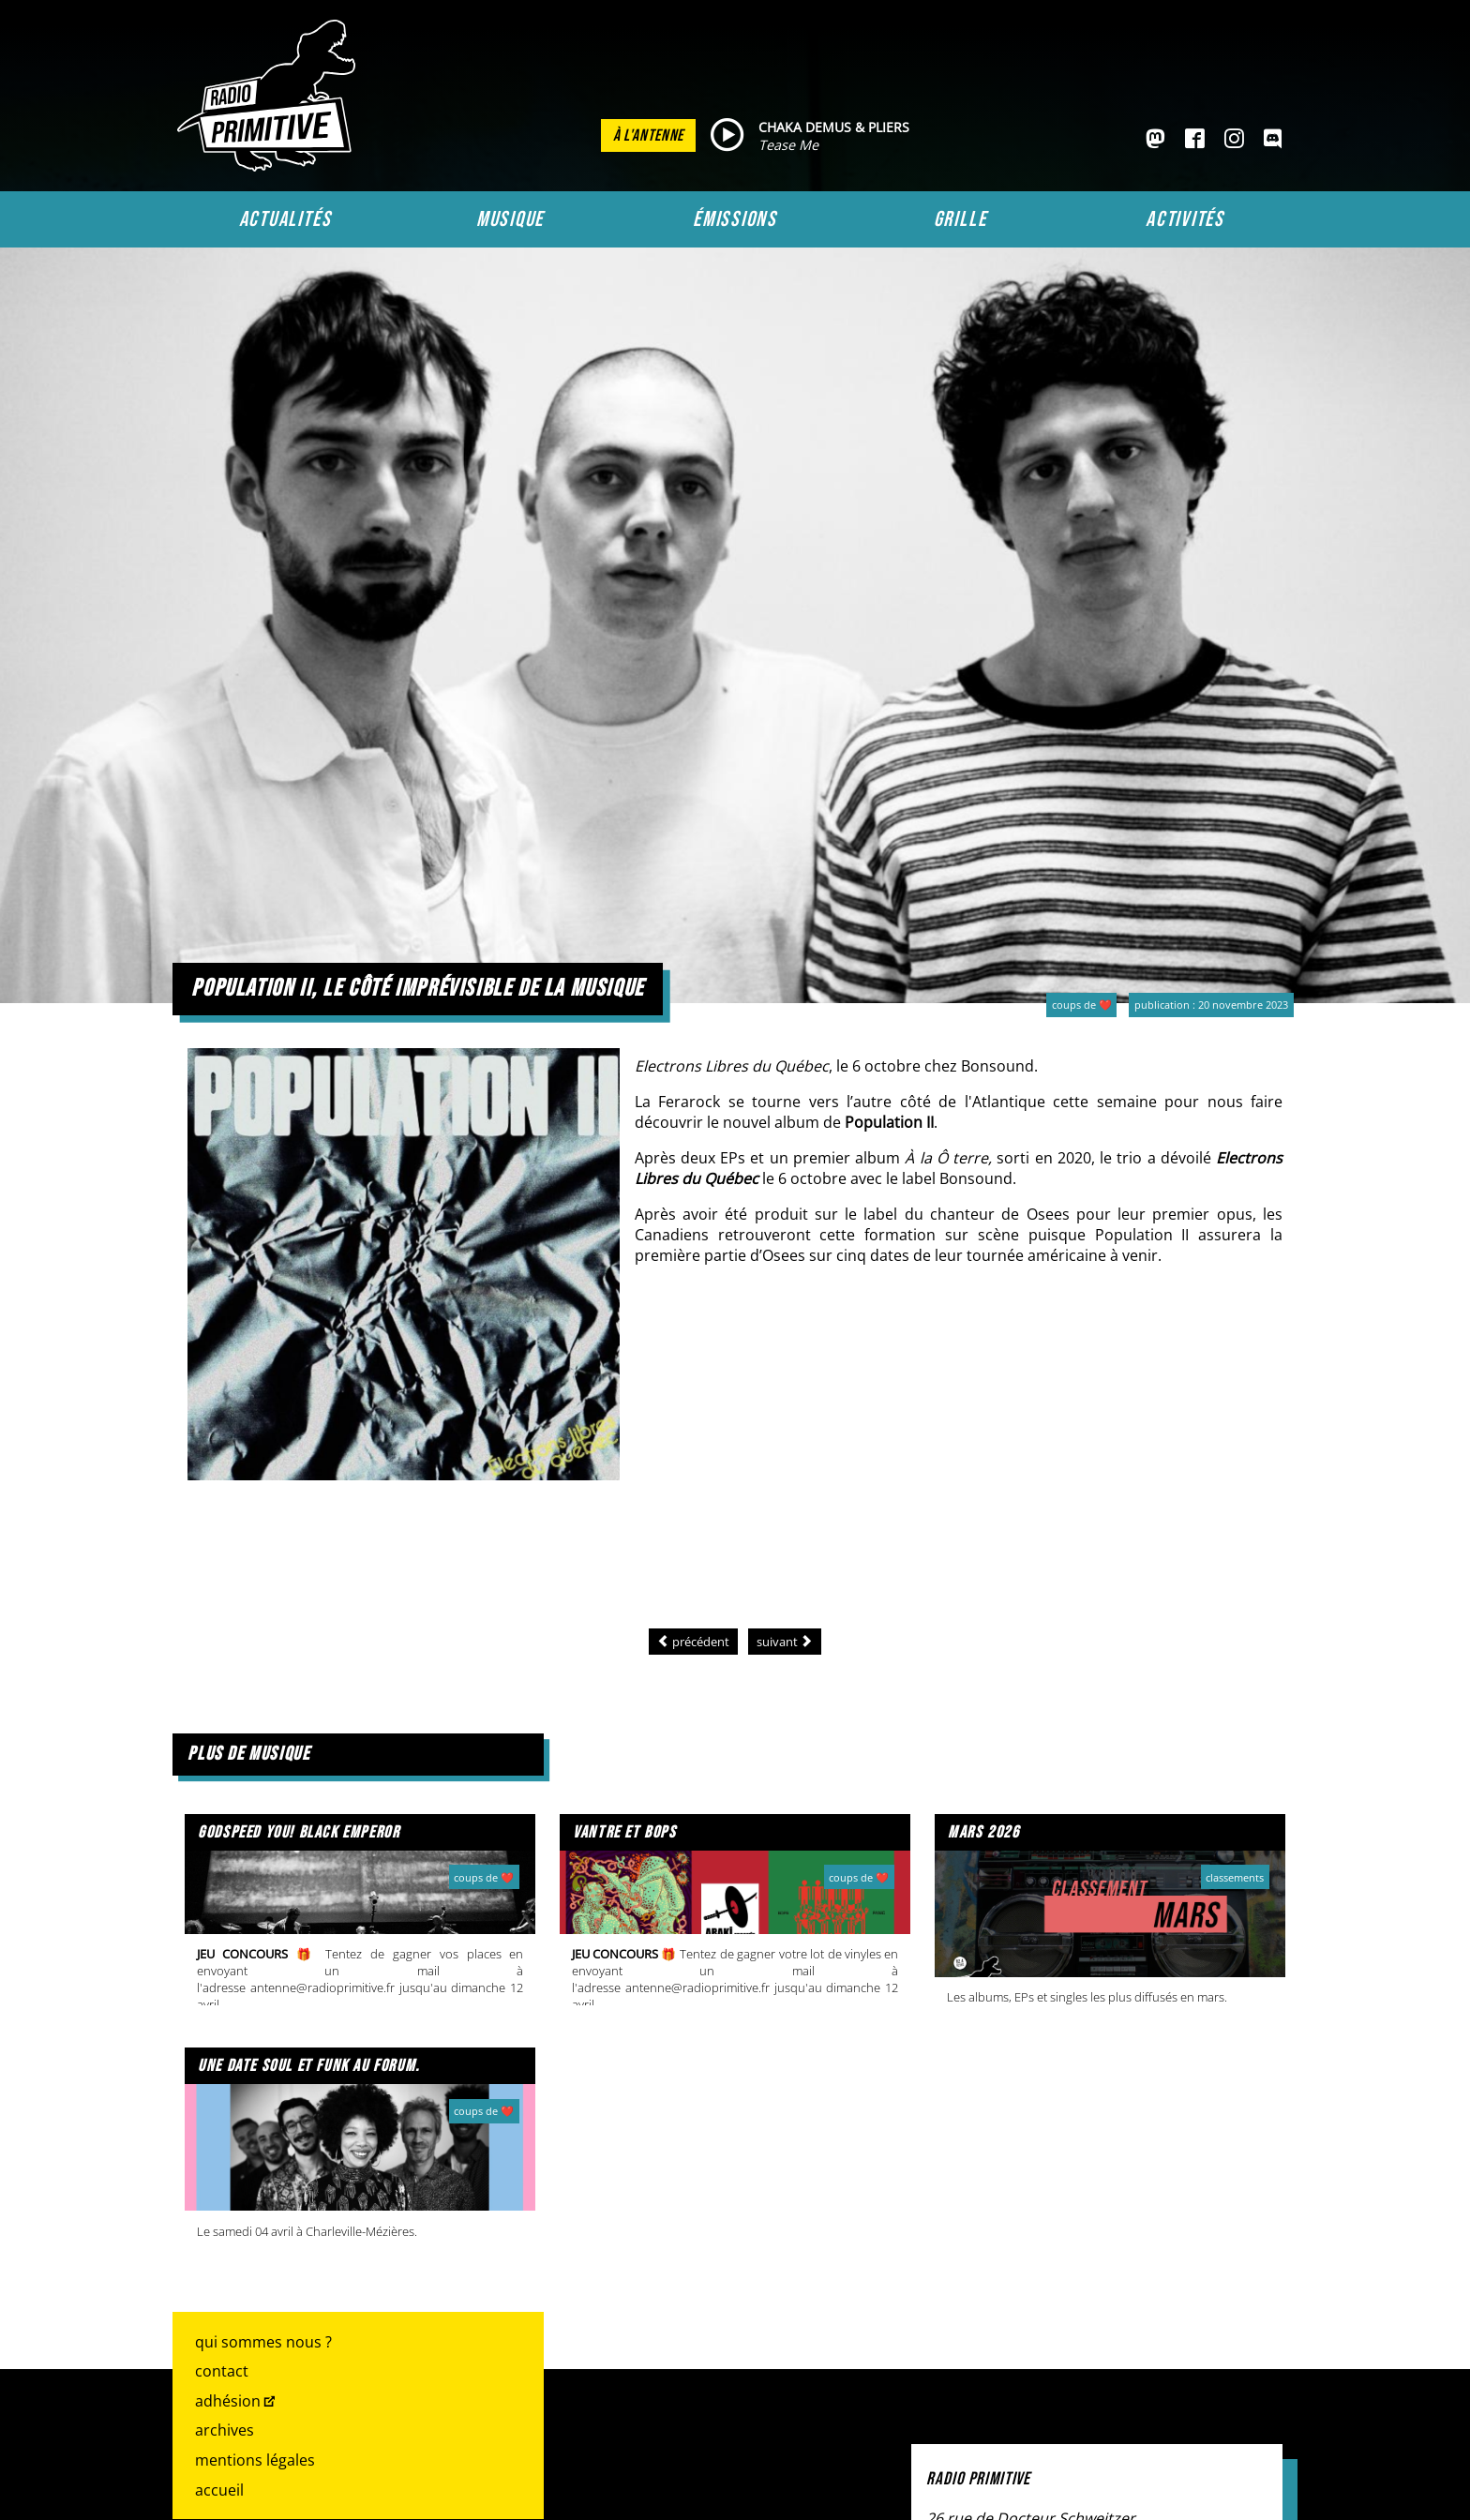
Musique (510, 219)
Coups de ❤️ (1082, 1005)
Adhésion (228, 2401)
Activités (1185, 219)
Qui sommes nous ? (263, 2342)
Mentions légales (255, 2460)
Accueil (219, 2490)
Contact (221, 2371)
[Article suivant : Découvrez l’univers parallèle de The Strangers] (785, 1641)
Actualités (285, 219)
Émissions (735, 219)
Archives (224, 2430)
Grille (960, 219)
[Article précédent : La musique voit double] (692, 1641)
